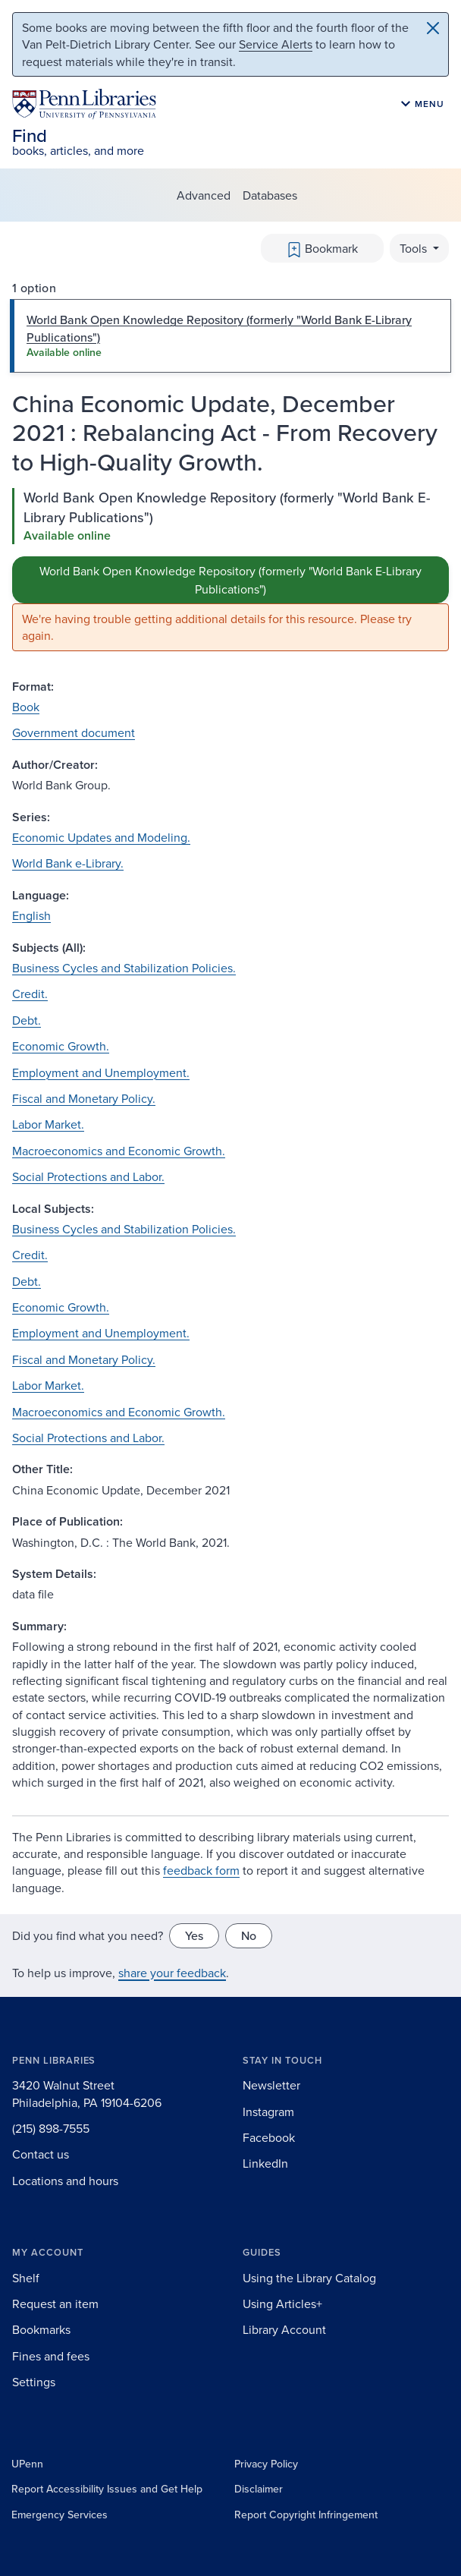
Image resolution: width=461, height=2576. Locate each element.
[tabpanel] (230, 569)
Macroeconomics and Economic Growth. (118, 1150)
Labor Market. (48, 1124)
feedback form (201, 1870)
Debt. (26, 1020)
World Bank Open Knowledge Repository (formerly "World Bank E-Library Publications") (230, 579)
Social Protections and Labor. (88, 1176)
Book (25, 706)
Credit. (30, 993)
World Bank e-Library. (68, 863)
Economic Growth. (60, 1046)
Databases (270, 195)
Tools (415, 248)
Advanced (203, 195)
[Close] (433, 28)
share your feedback (172, 1972)
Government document (73, 732)
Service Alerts (275, 44)
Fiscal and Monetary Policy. (83, 1098)
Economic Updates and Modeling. (101, 837)
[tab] (230, 336)
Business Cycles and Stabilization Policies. (124, 967)
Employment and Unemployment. (101, 1072)
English (31, 915)
